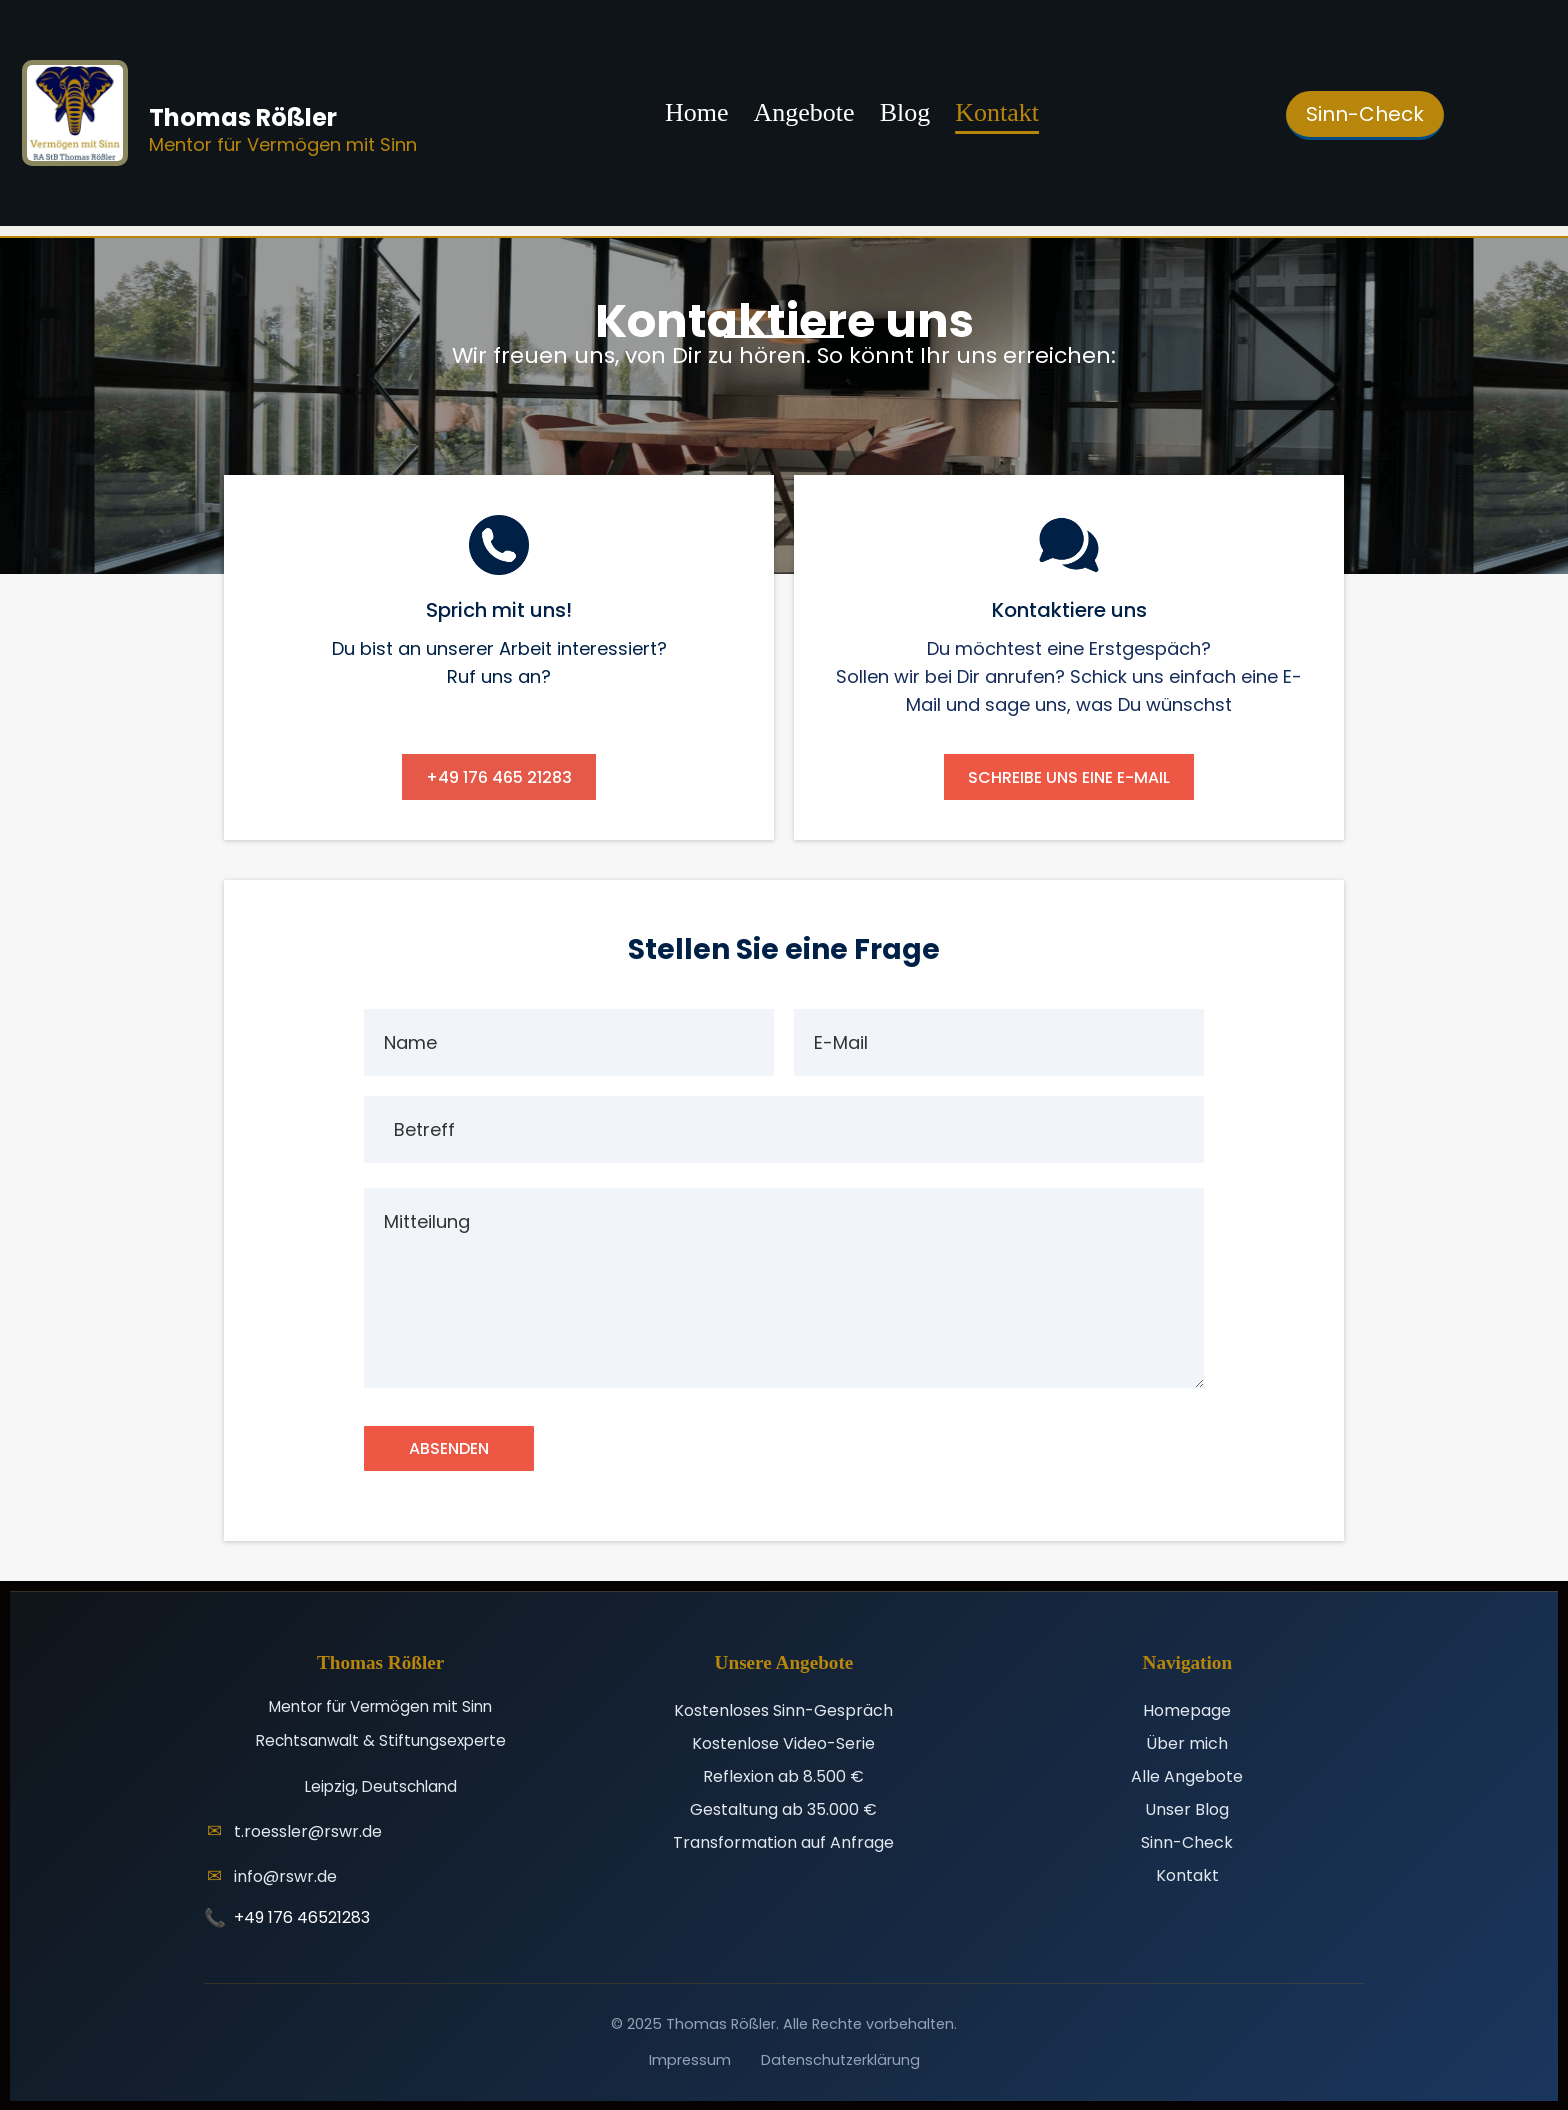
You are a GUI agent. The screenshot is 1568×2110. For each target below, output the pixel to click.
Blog (905, 112)
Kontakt (997, 112)
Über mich (1187, 1742)
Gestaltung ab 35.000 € (783, 1808)
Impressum (690, 2059)
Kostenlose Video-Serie (783, 1742)
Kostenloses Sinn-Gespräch (783, 1709)
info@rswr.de (285, 1875)
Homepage (1187, 1709)
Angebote (804, 112)
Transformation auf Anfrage (783, 1841)
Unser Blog (1187, 1808)
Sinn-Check (1187, 1841)
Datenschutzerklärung (840, 2059)
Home (697, 112)
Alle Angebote (1187, 1775)
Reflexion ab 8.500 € (783, 1775)
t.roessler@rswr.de (308, 1830)
